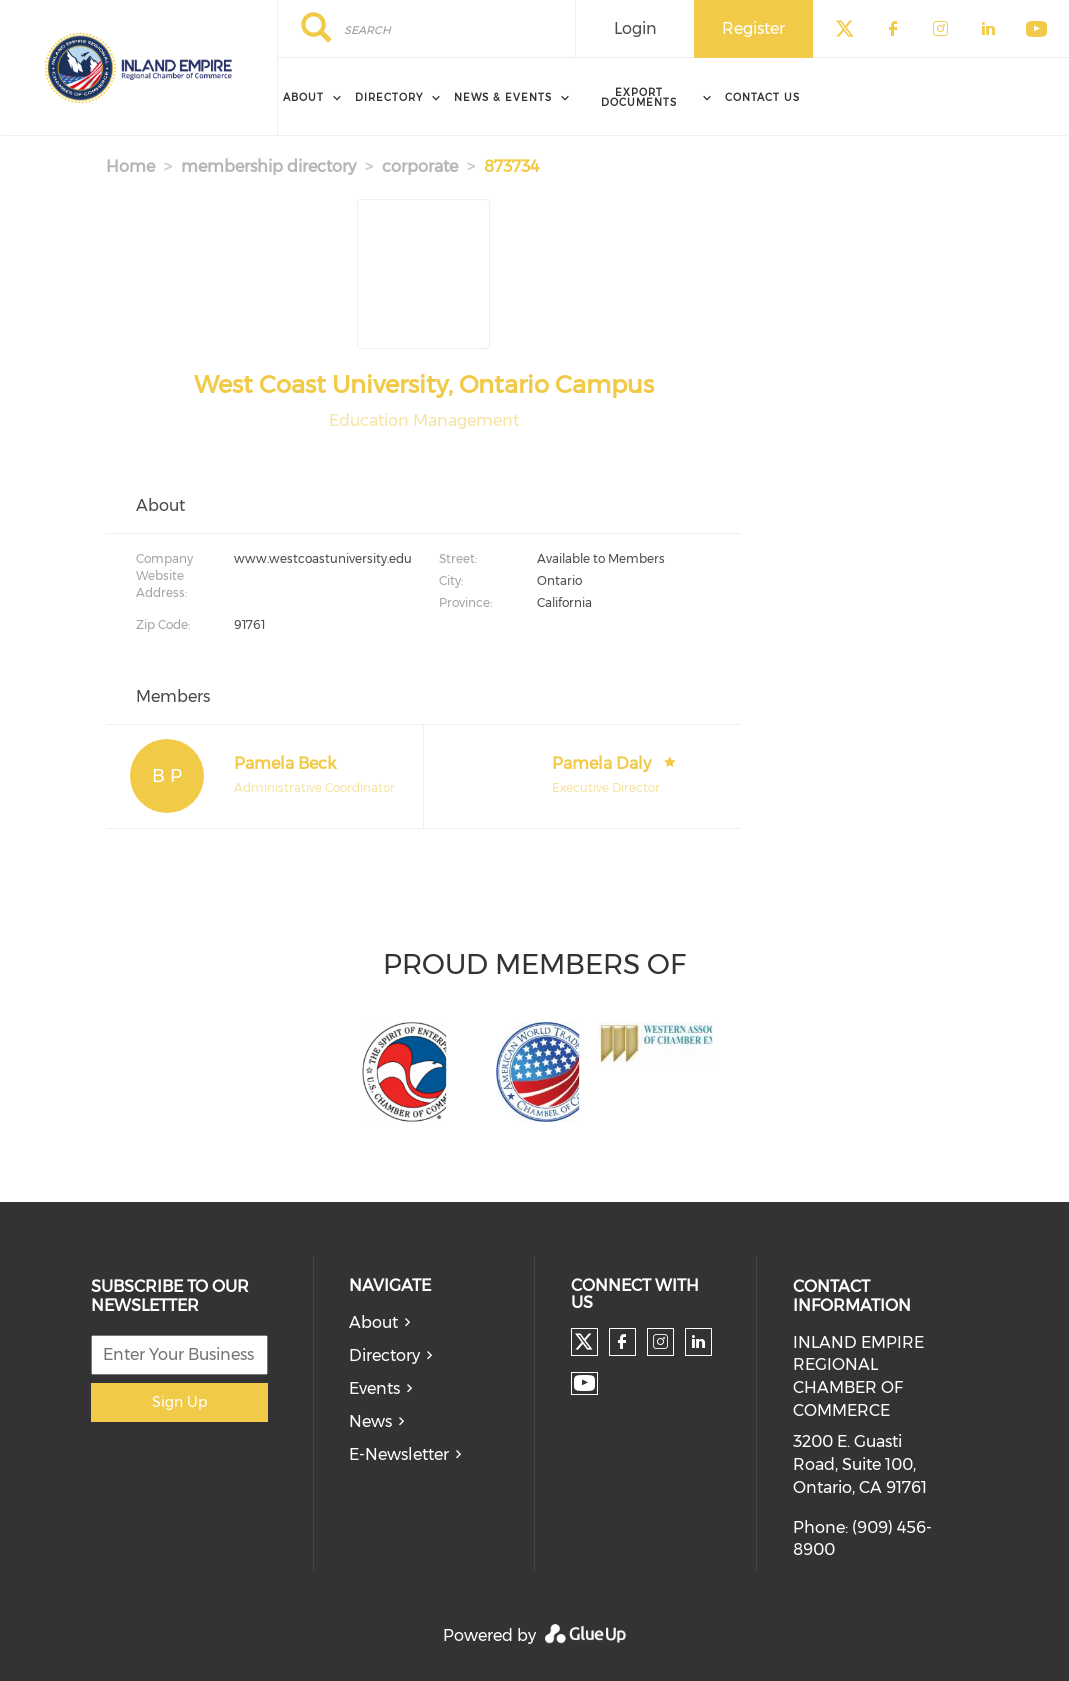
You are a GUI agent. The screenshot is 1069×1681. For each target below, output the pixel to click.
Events (374, 1388)
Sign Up (179, 1402)
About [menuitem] (303, 97)
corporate (420, 166)
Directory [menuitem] (389, 97)
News (370, 1421)
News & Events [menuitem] (503, 97)
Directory (384, 1355)
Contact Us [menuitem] (762, 97)
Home (130, 166)
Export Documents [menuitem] (639, 97)
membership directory (268, 166)
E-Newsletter (399, 1454)
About (373, 1322)
